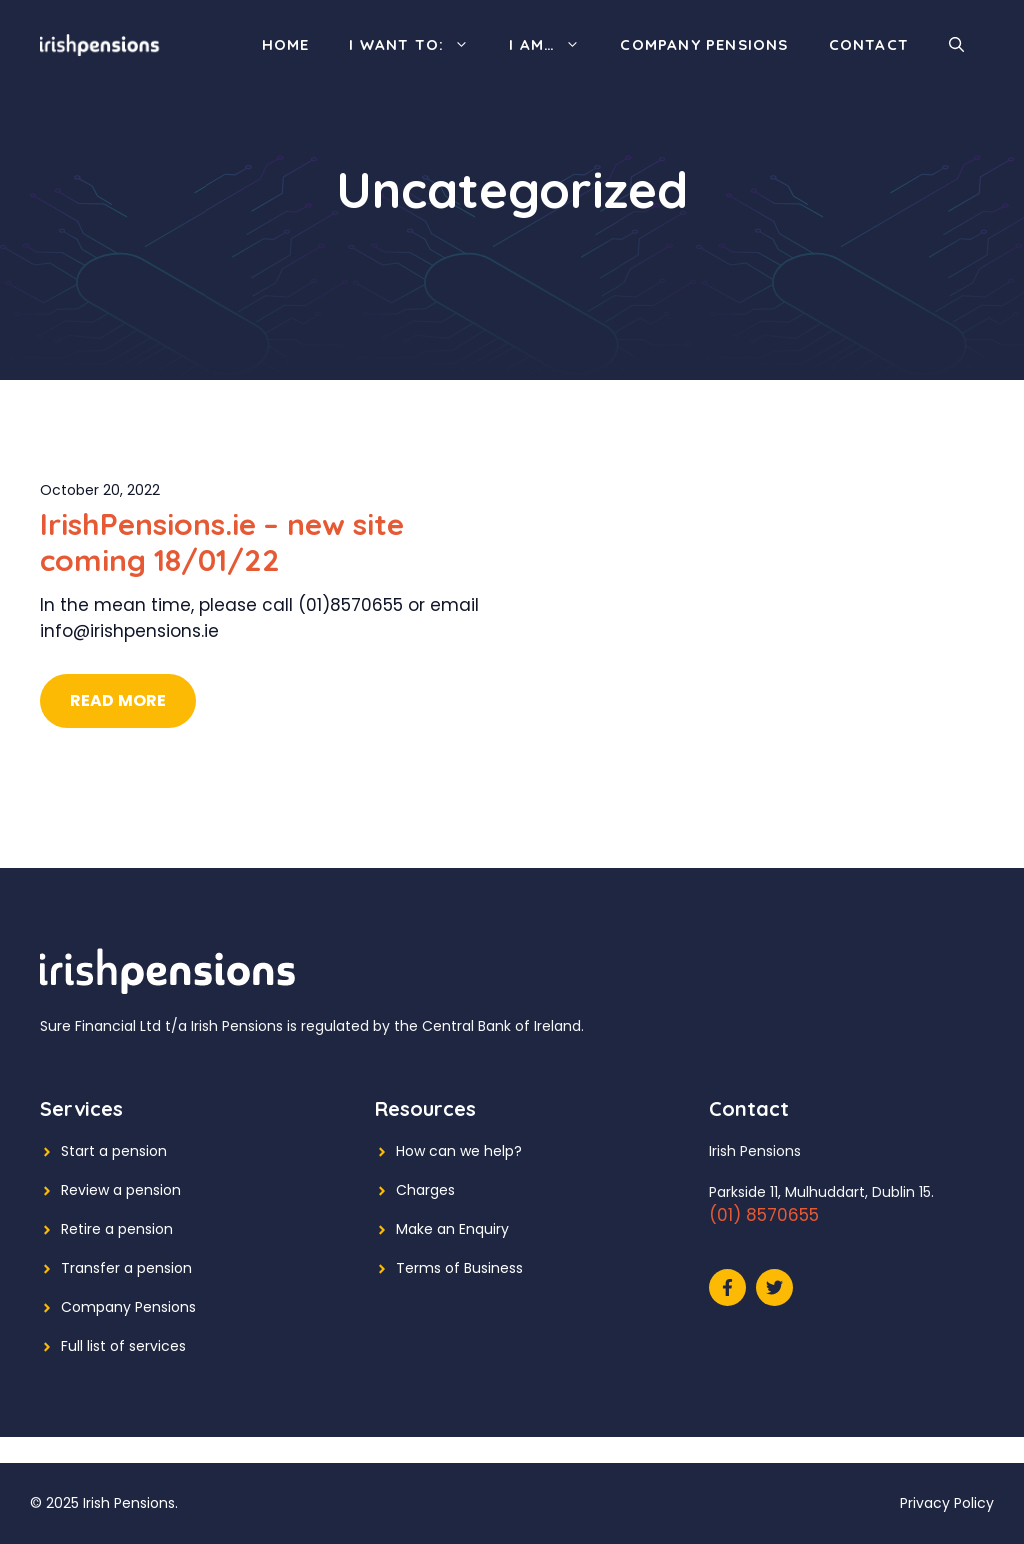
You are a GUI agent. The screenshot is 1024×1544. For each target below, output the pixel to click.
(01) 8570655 (764, 1215)
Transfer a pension (126, 1268)
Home (286, 44)
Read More (118, 700)
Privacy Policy (947, 1503)
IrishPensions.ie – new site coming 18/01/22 (222, 542)
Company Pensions (704, 44)
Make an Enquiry (452, 1229)
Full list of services (123, 1346)
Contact (869, 44)
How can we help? (459, 1151)
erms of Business (464, 1268)
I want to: (419, 45)
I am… (554, 45)
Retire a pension (117, 1229)
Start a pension (114, 1151)
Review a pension (121, 1190)
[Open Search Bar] (956, 45)
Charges (425, 1190)
